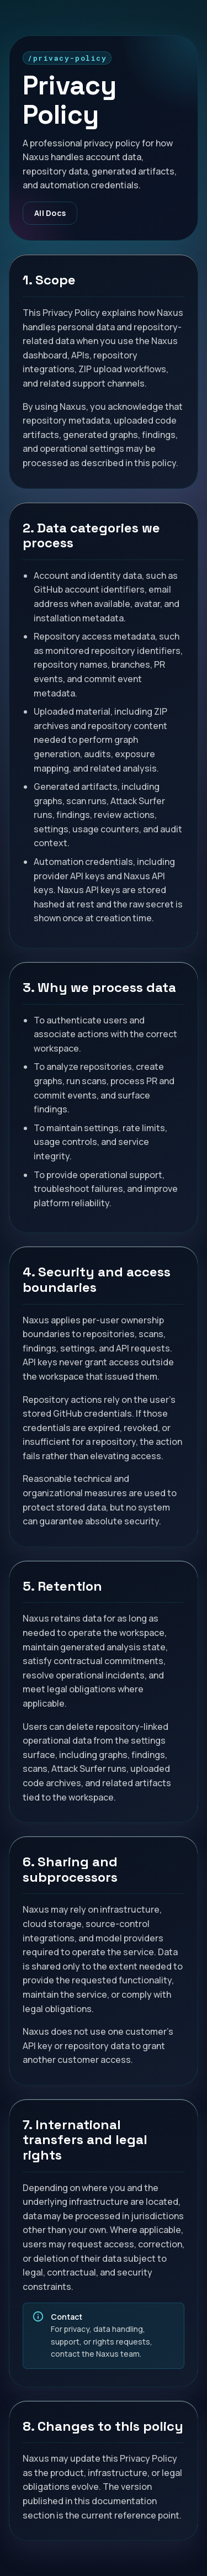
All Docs (50, 213)
